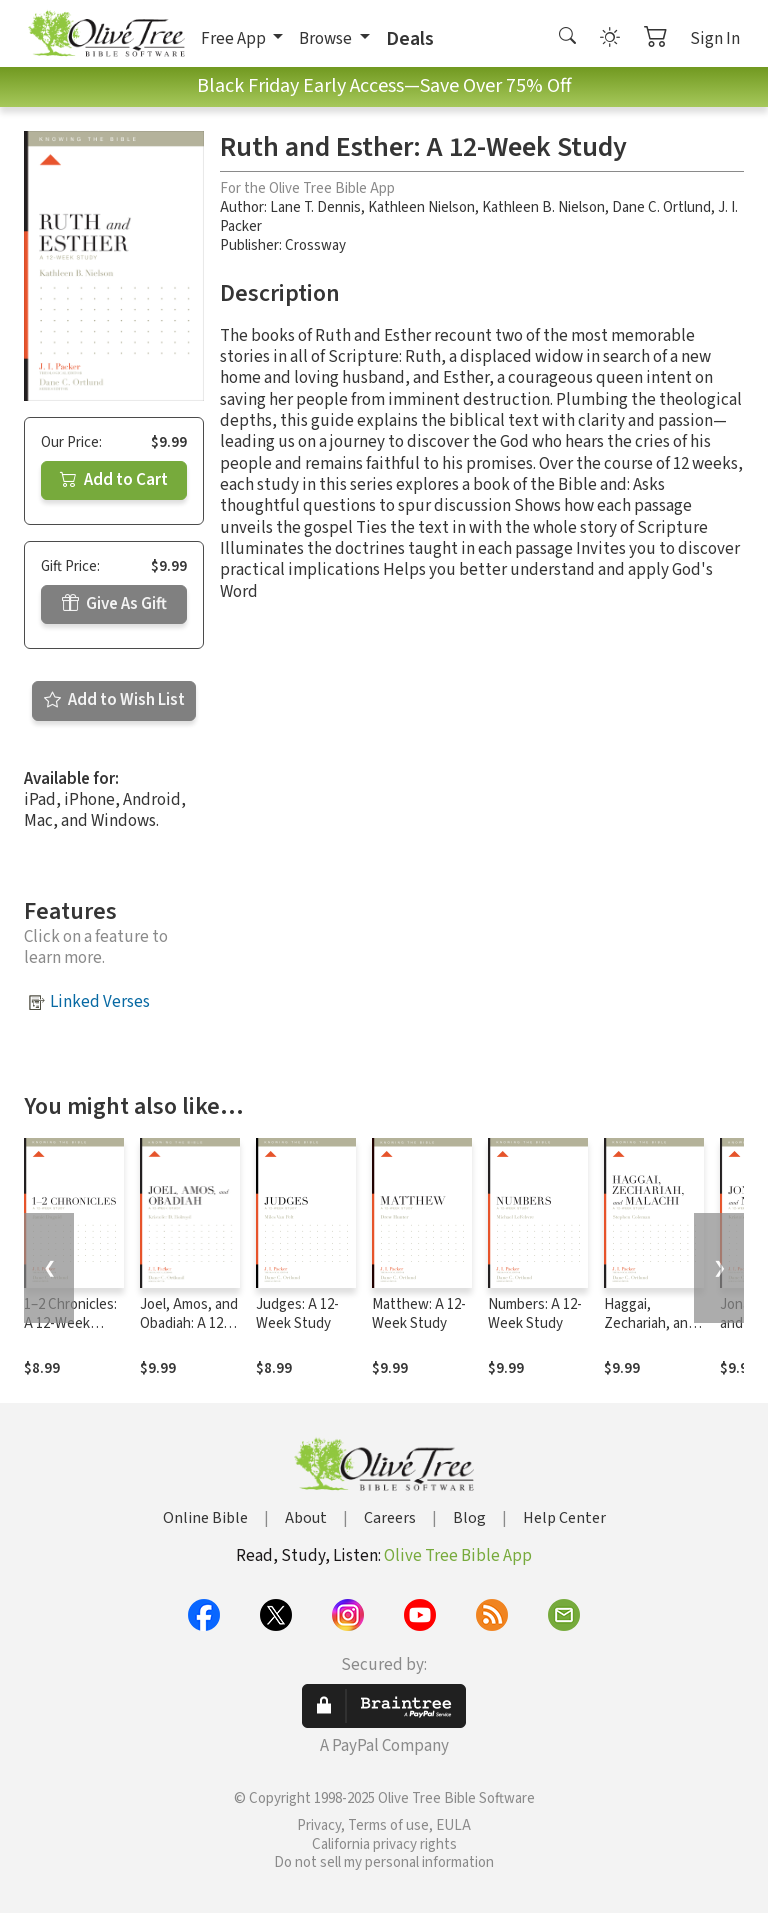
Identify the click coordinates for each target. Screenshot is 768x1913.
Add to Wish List (114, 700)
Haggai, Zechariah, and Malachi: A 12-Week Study (650, 1333)
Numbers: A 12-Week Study (535, 1314)
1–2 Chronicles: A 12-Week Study (70, 1323)
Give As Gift (114, 604)
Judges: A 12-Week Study (297, 1314)
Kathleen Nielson (421, 207)
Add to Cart (114, 480)
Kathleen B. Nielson (543, 207)
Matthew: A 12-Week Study (419, 1314)
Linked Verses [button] (100, 1002)
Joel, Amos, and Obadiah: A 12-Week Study (189, 1323)
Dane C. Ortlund (661, 207)
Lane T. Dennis (315, 207)
